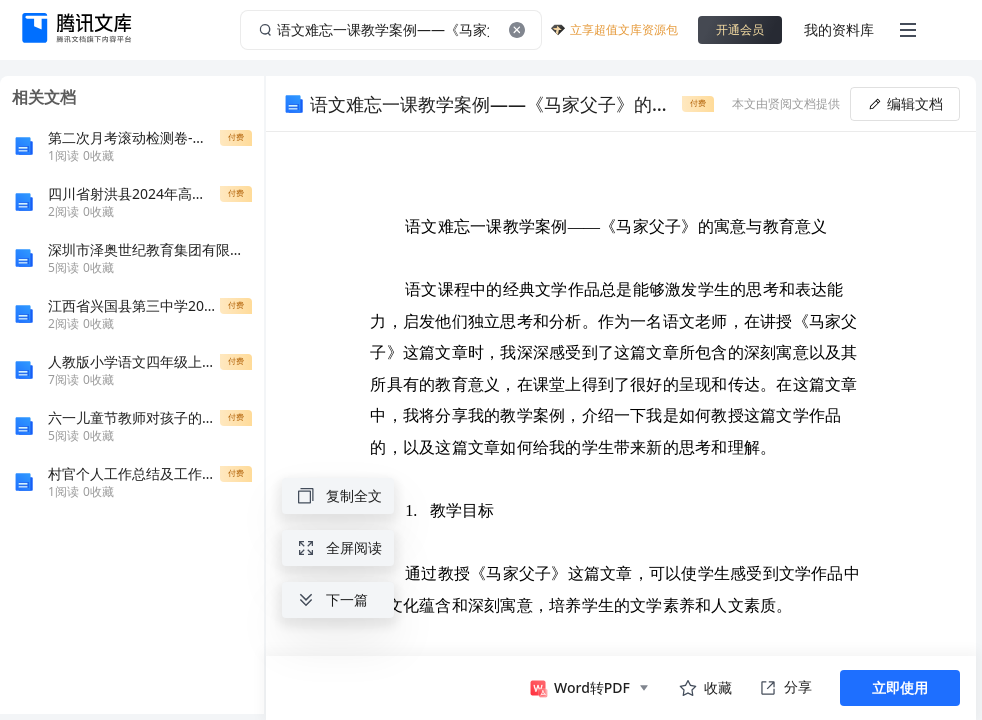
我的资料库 (839, 29)
